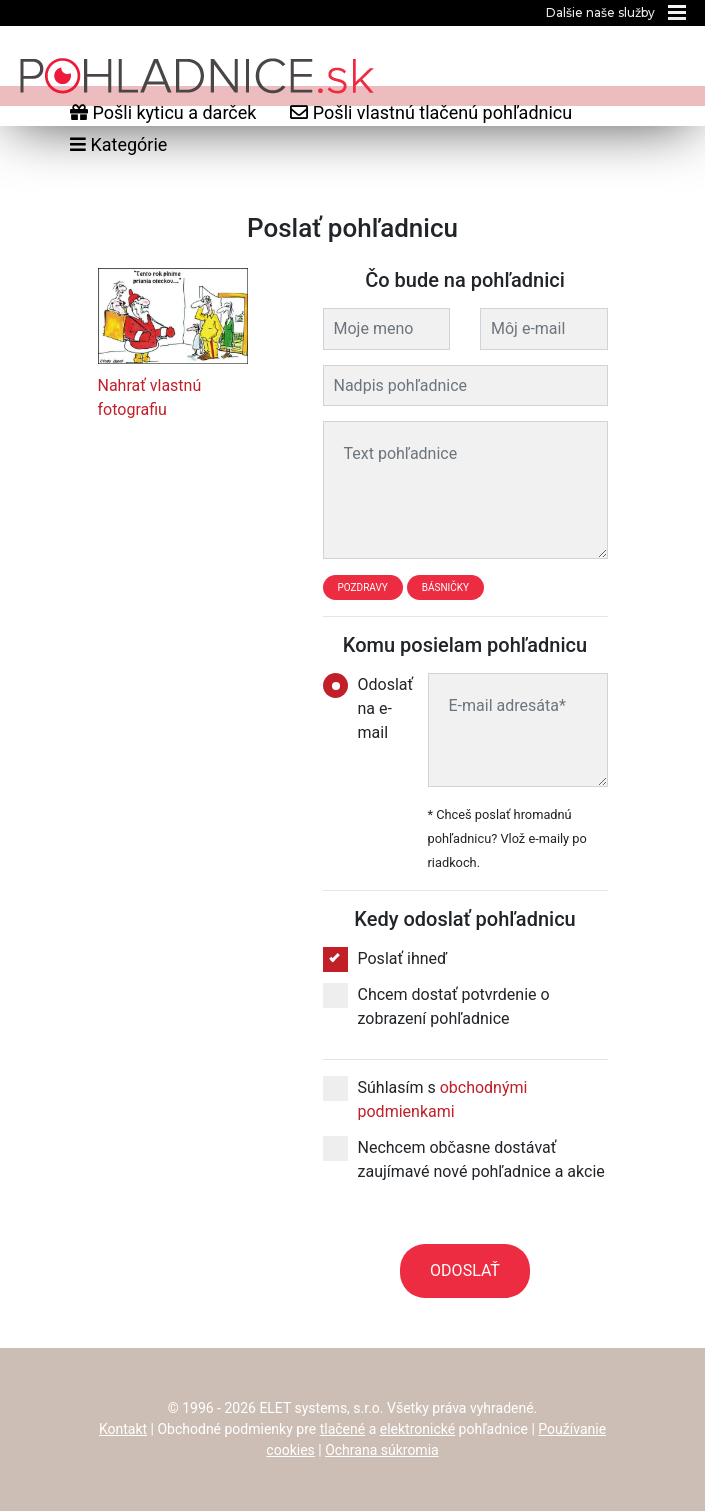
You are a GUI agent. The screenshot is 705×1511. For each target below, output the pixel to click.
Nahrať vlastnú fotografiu (150, 397)
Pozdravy (363, 587)
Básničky (445, 587)
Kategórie (118, 144)
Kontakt (123, 1429)
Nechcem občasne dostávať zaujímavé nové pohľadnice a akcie (464, 1158)
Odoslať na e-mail (360, 707)
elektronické (417, 1429)
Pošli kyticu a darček (163, 112)
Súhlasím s (425, 1098)
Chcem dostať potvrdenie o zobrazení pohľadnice (436, 1005)
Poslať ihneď (385, 959)
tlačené (343, 1429)
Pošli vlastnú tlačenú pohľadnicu (431, 112)
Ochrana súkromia (382, 1450)
